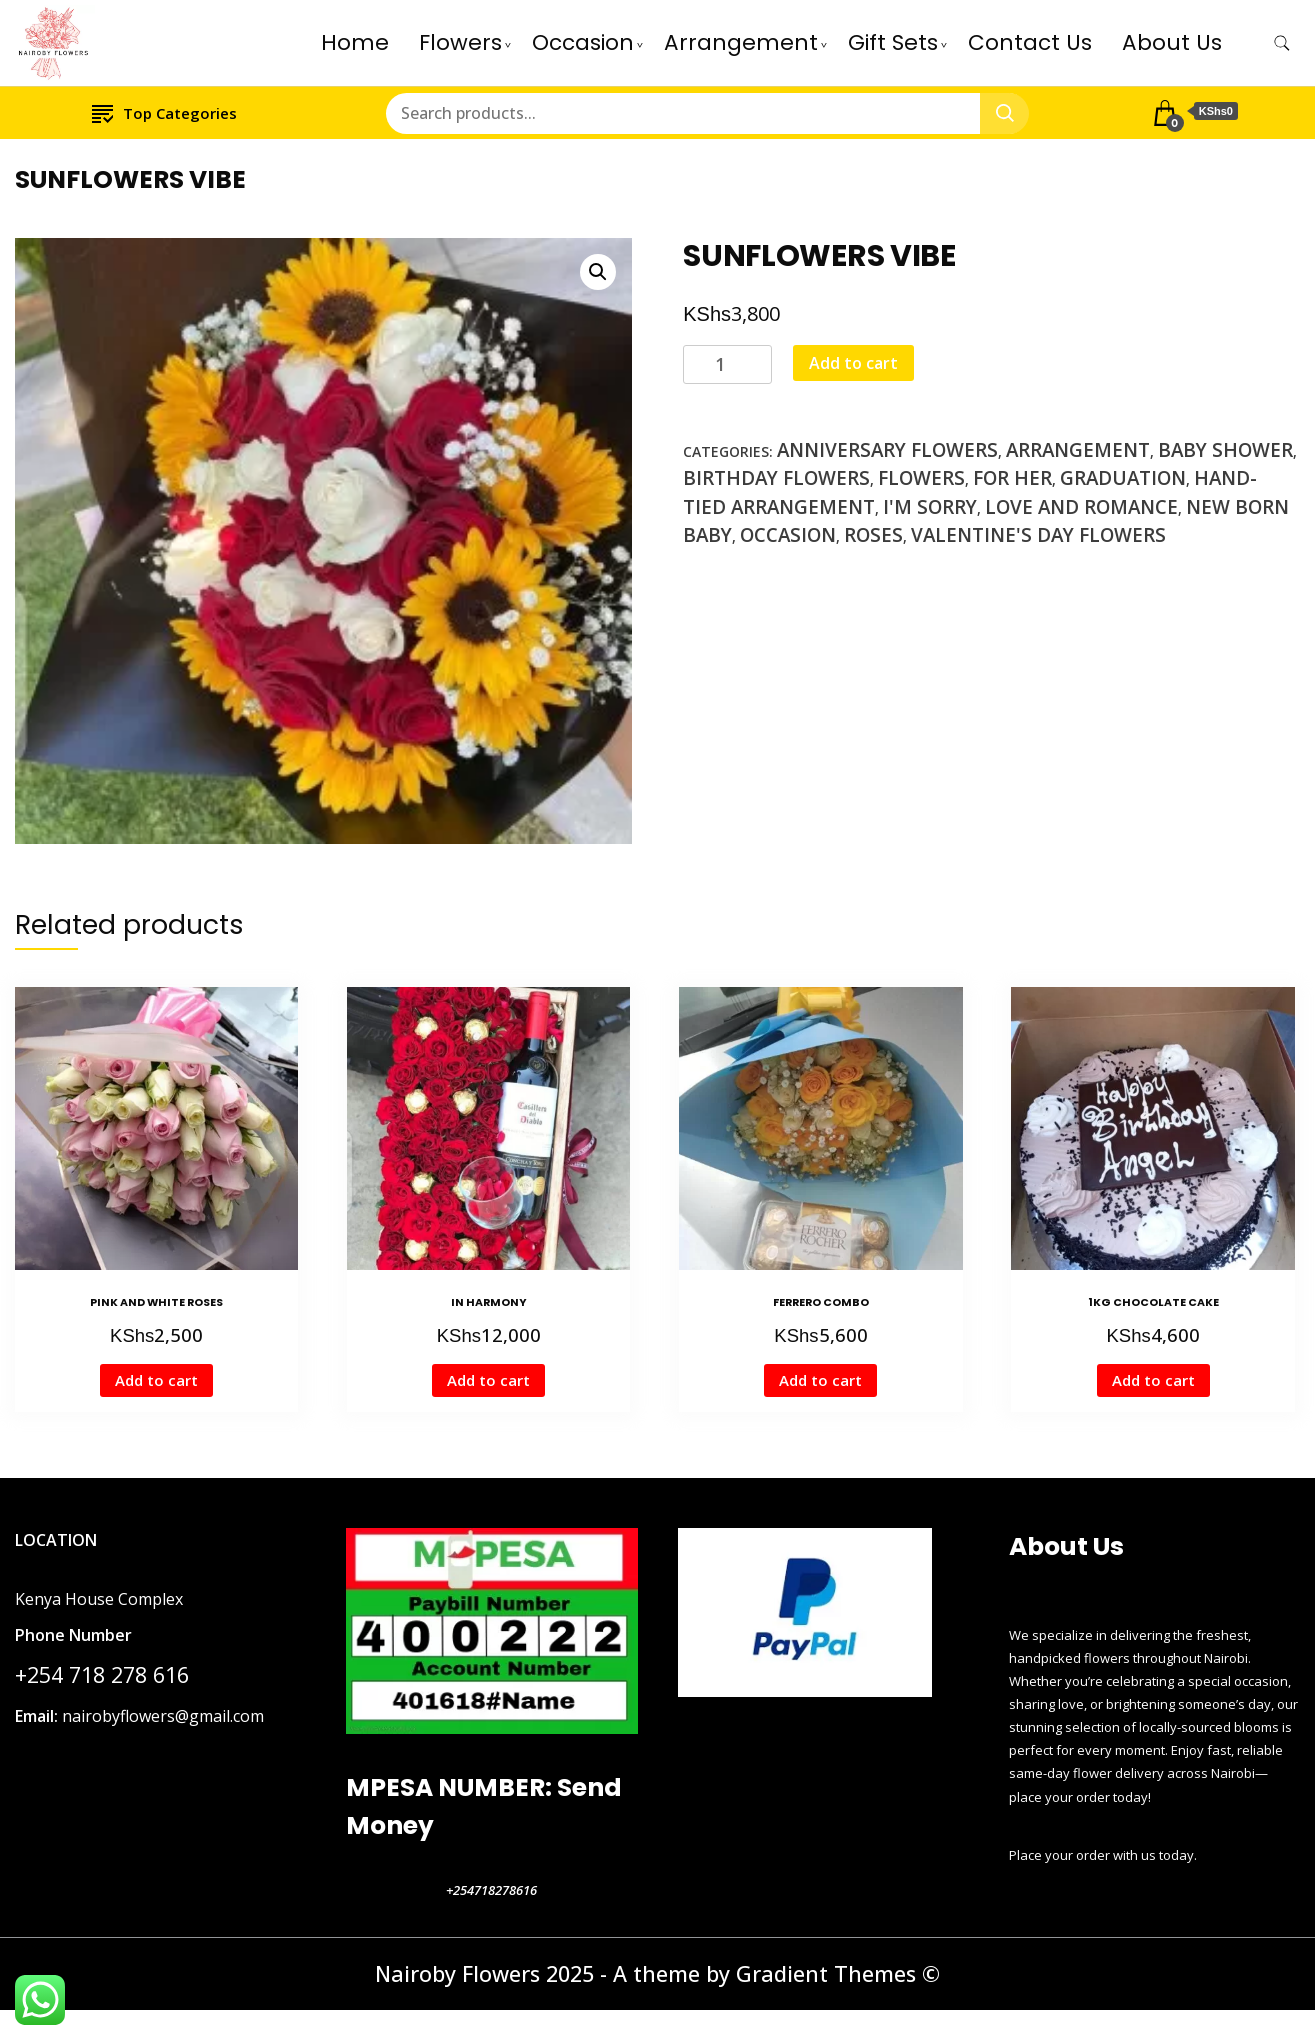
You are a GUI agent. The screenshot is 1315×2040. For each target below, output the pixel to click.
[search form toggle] (1282, 43)
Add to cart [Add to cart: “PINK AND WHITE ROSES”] (156, 1380)
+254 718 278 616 (102, 1674)
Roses (873, 535)
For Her (1012, 478)
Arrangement (741, 42)
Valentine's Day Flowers (1038, 535)
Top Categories (164, 112)
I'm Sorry (930, 507)
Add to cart (853, 363)
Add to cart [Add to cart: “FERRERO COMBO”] (820, 1380)
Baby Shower (1225, 450)
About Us (1172, 42)
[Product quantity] (727, 364)
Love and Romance (1081, 507)
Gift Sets (893, 42)
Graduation (1123, 478)
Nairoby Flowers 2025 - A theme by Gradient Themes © (657, 1973)
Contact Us (1030, 42)
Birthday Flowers (776, 478)
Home (355, 42)
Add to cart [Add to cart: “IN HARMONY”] (488, 1380)
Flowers (460, 42)
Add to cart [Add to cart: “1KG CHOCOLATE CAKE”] (1153, 1380)
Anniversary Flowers (887, 450)
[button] (598, 272)
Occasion (583, 42)
